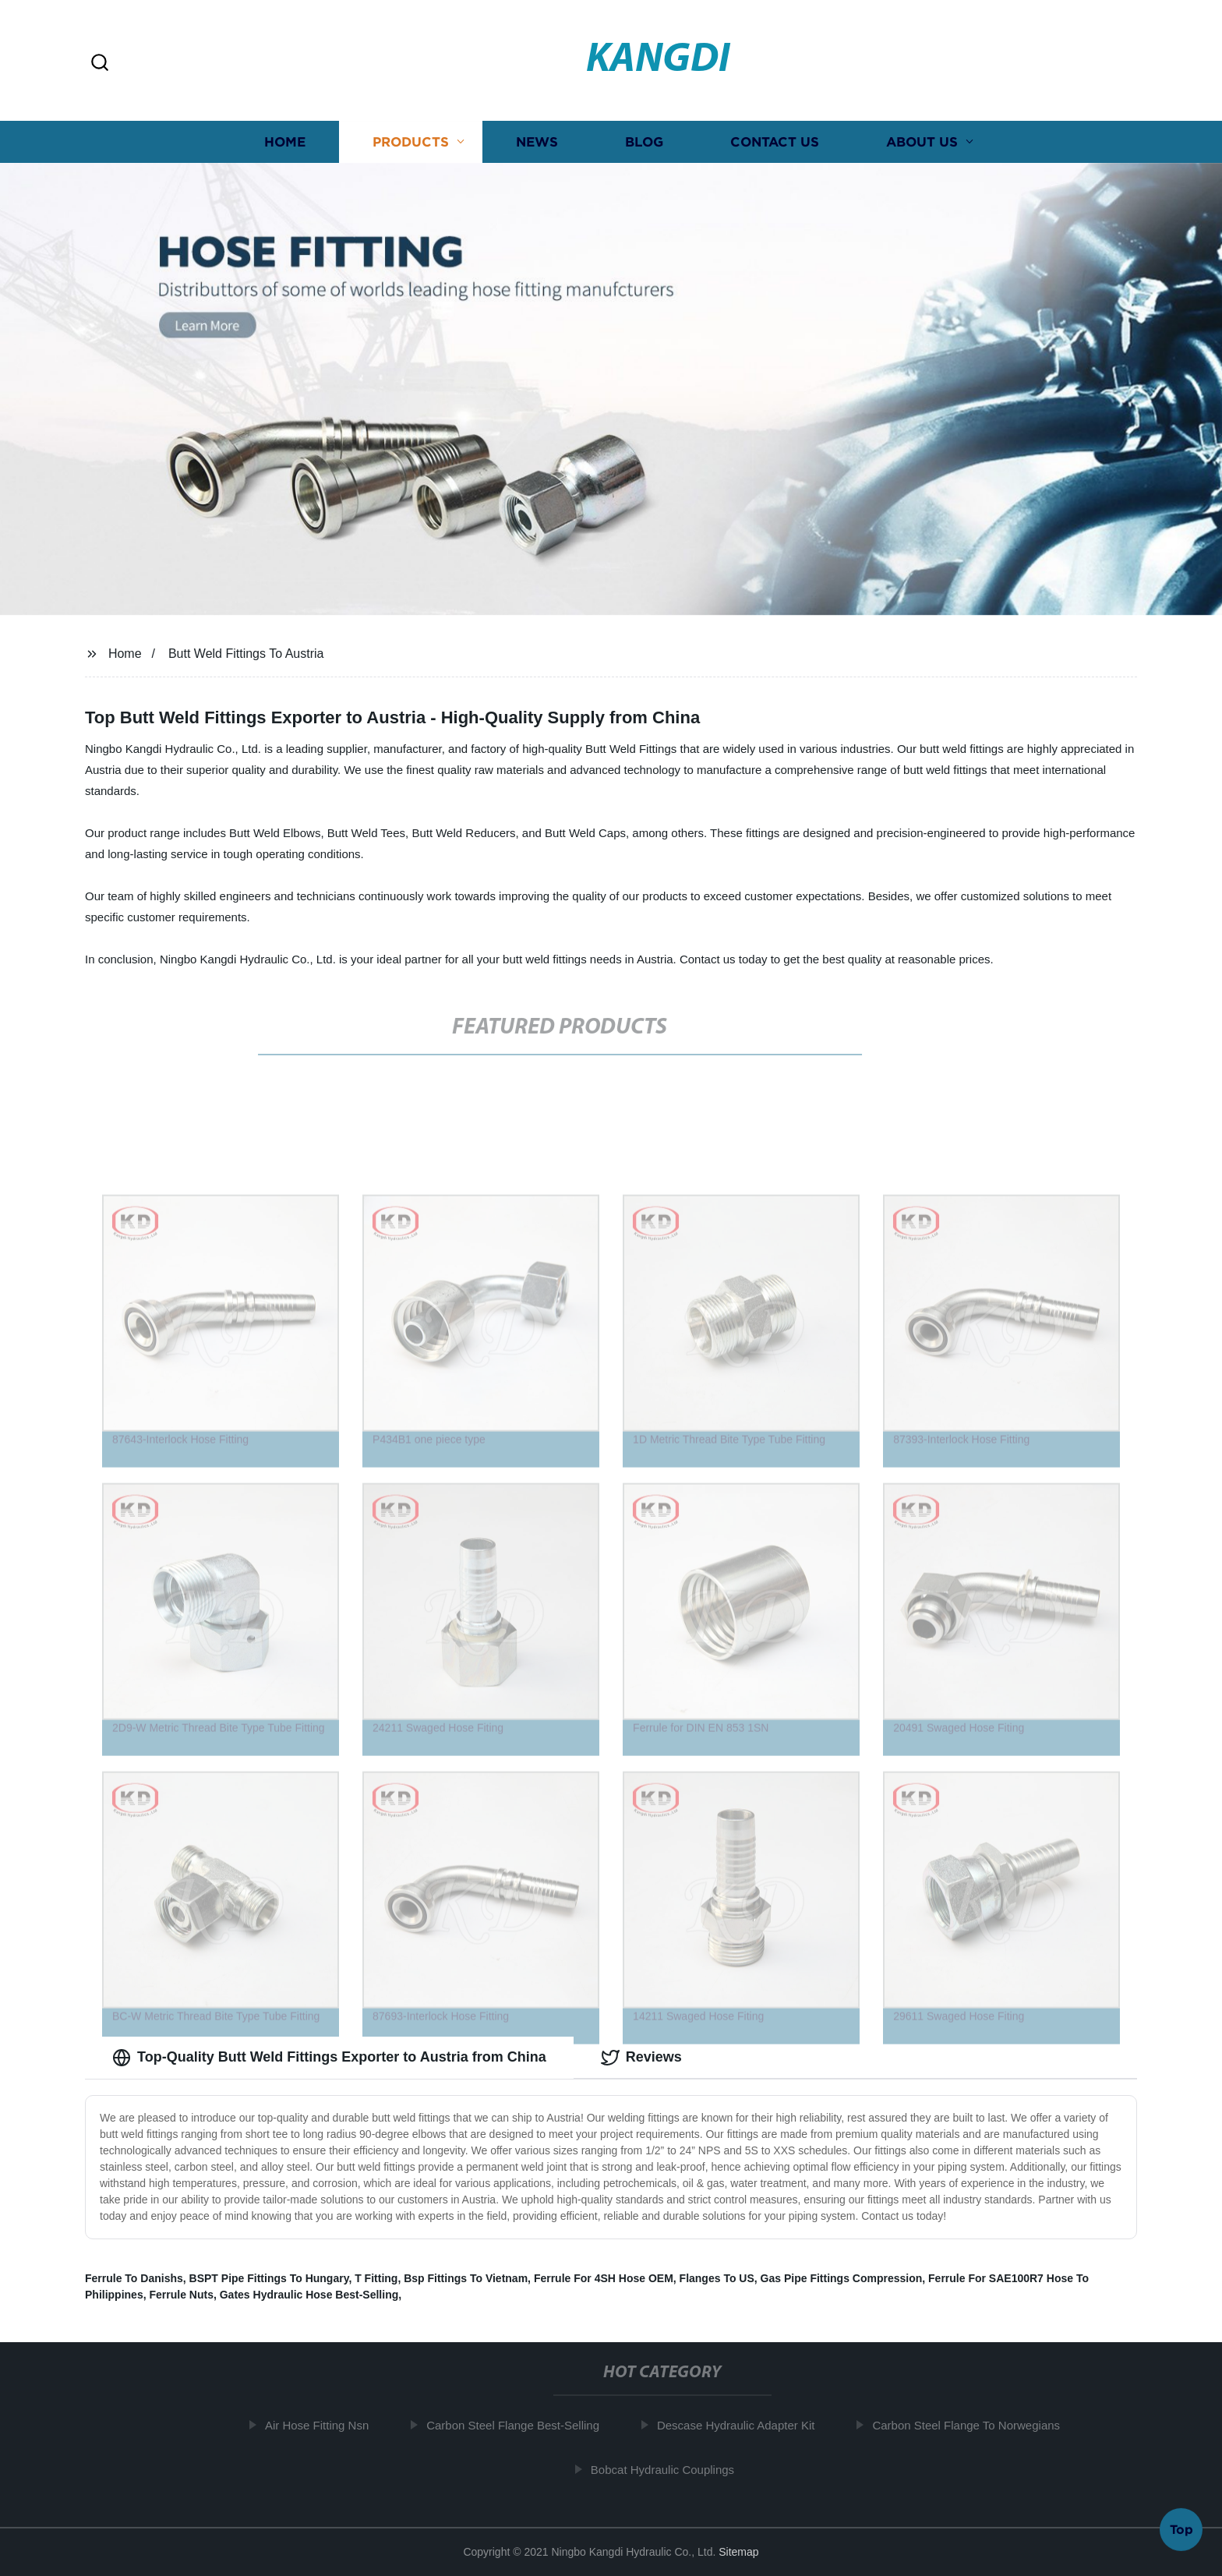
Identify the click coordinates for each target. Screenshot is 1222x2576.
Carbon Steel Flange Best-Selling (519, 2425)
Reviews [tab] (641, 2057)
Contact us (774, 146)
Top (1181, 2528)
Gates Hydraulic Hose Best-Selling (309, 2294)
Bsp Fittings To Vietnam (466, 2278)
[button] (100, 63)
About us (922, 146)
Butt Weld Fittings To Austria (246, 653)
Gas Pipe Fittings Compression (842, 2278)
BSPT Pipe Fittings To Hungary (269, 2278)
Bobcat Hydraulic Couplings (668, 2469)
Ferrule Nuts (181, 2294)
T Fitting (376, 2278)
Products (411, 146)
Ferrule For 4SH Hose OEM (603, 2278)
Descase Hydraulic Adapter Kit (742, 2425)
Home (285, 146)
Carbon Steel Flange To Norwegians (972, 2425)
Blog (644, 146)
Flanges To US (717, 2278)
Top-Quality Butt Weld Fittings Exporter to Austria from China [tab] (329, 2057)
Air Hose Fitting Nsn (323, 2425)
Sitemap (738, 2552)
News (537, 146)
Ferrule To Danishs (134, 2278)
